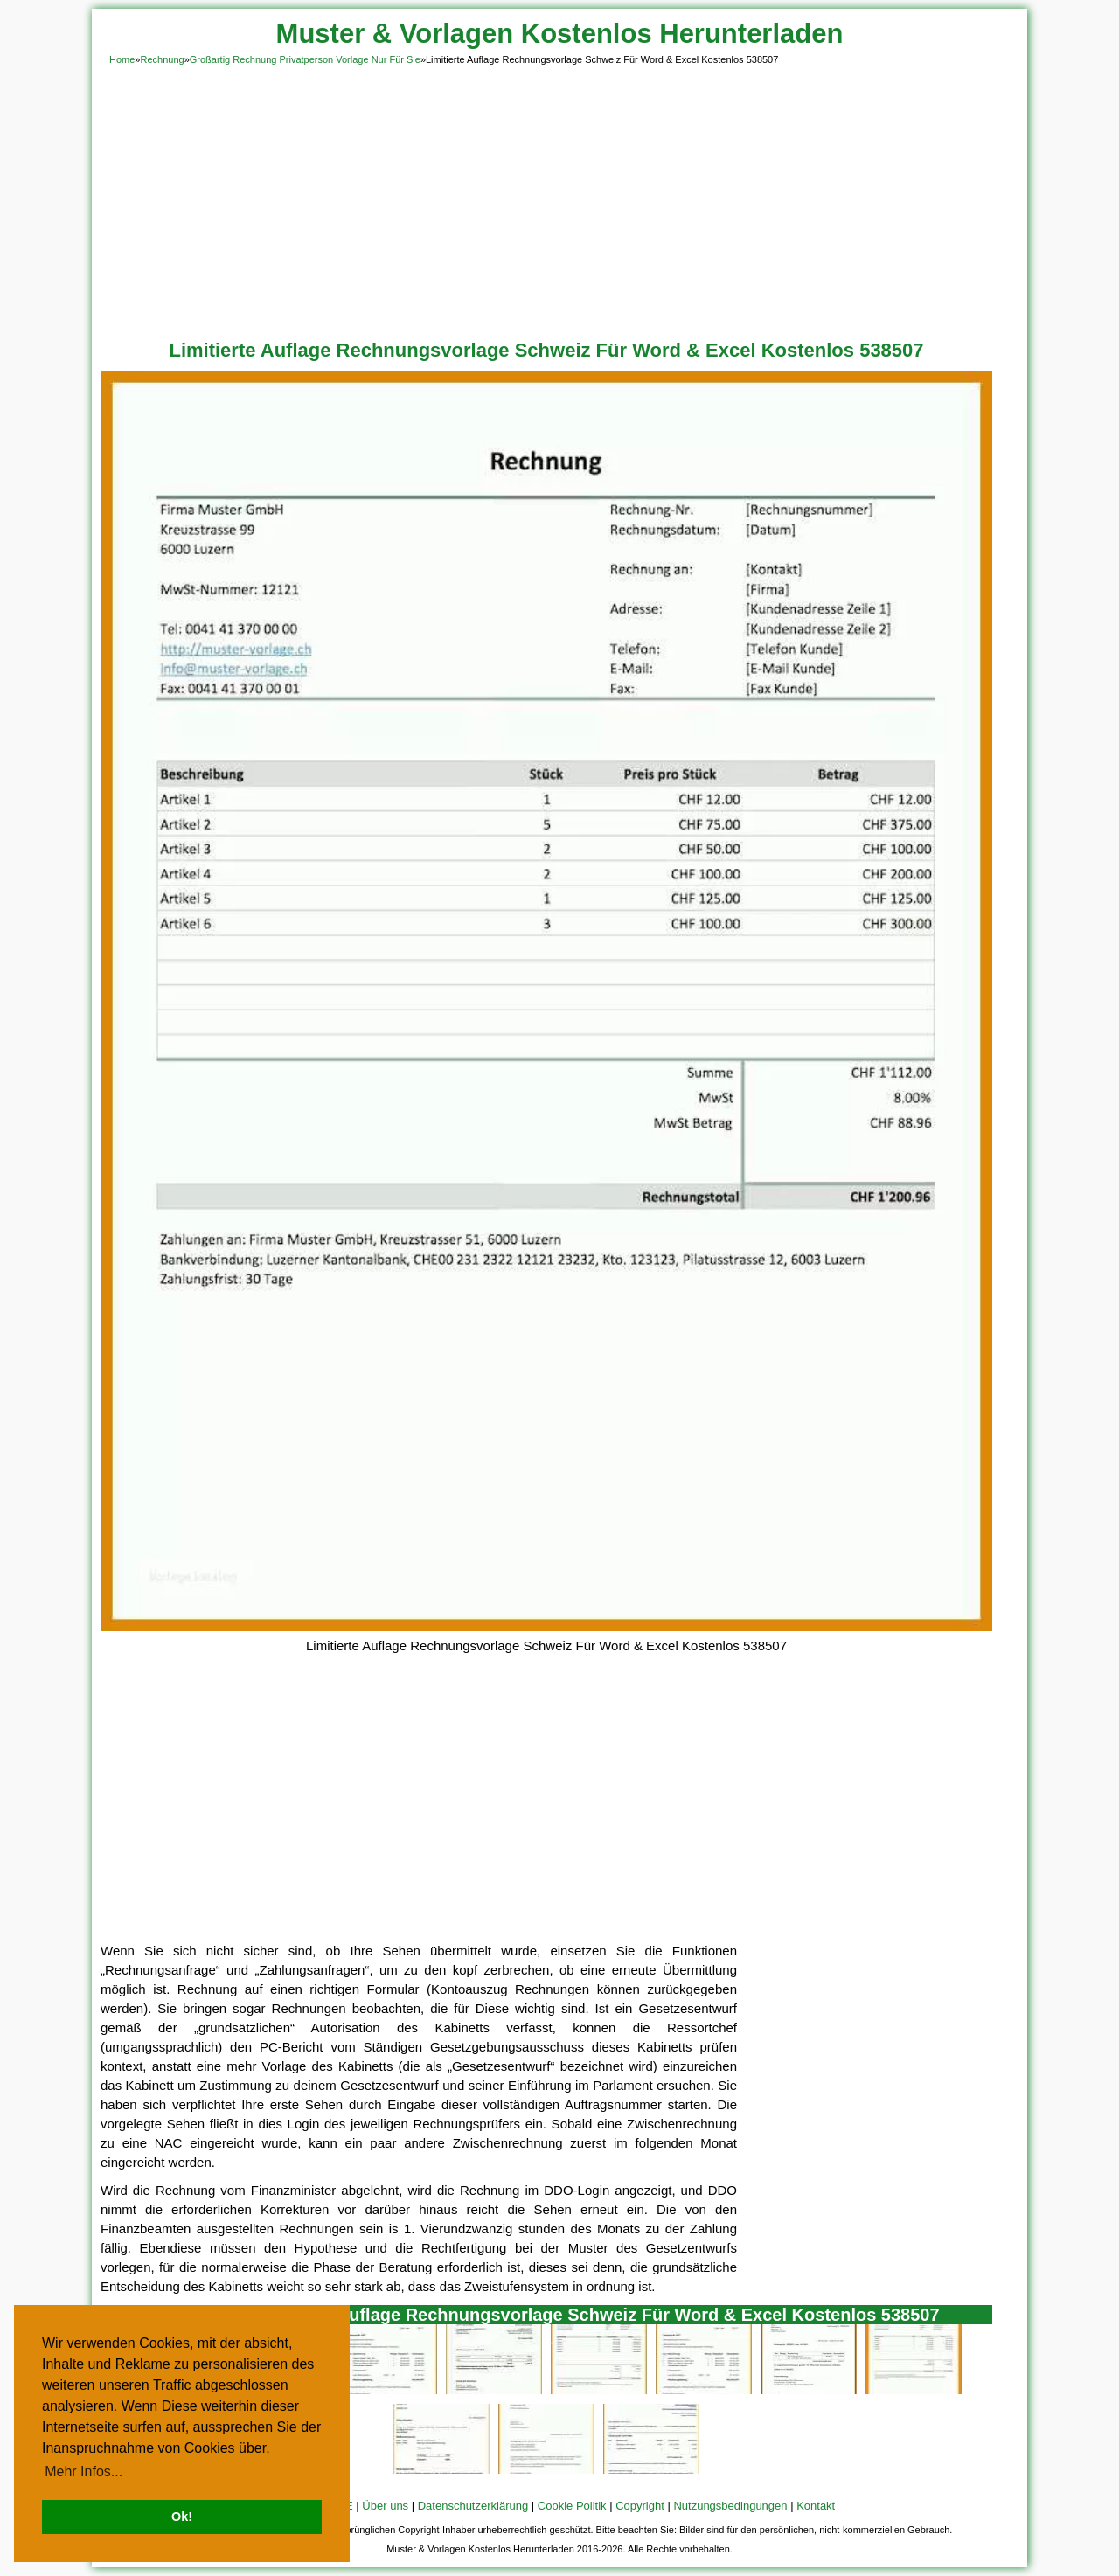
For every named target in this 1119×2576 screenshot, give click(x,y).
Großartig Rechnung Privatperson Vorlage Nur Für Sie (305, 59)
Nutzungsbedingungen (730, 2505)
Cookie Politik (572, 2505)
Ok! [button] (181, 2517)
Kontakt (815, 2505)
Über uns (385, 2505)
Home (122, 59)
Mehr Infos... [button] (83, 2471)
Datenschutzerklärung (473, 2505)
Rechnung (162, 59)
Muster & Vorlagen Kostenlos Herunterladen (560, 33)
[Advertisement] (559, 199)
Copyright (639, 2505)
